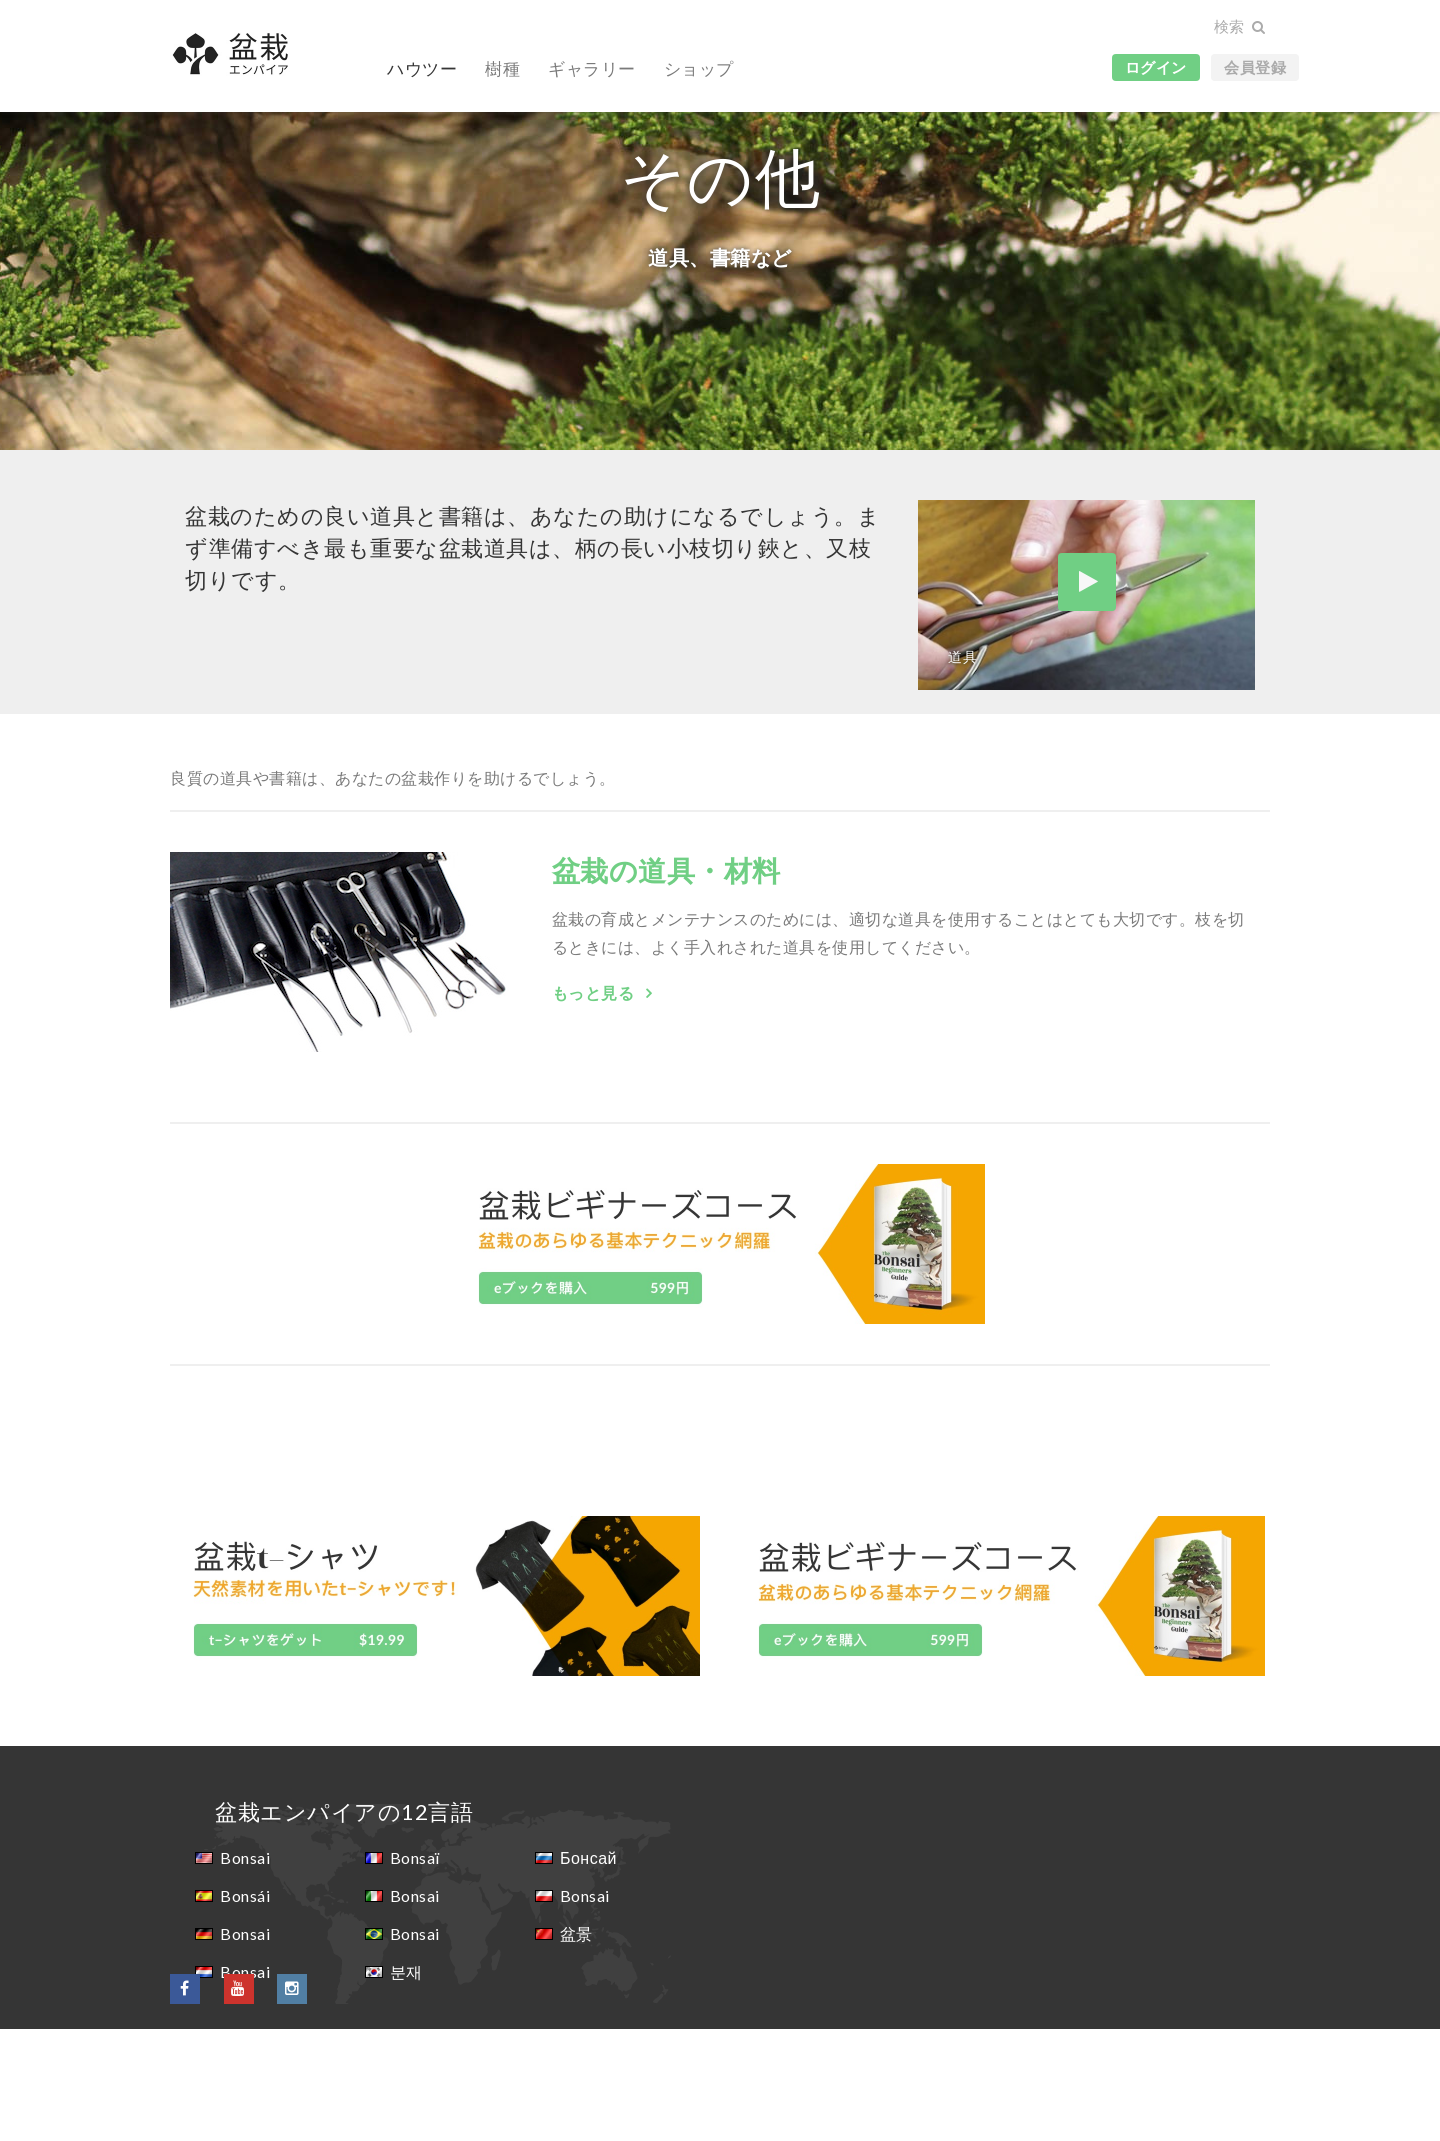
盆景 (576, 2045)
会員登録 (1255, 67)
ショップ (699, 68)
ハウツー (422, 68)
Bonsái (245, 2007)
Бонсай (588, 1969)
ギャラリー (592, 68)
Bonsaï (415, 1969)
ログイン (1156, 67)
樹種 (502, 68)
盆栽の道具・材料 (666, 982)
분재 (406, 2083)
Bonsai (245, 1969)
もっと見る (595, 1104)
